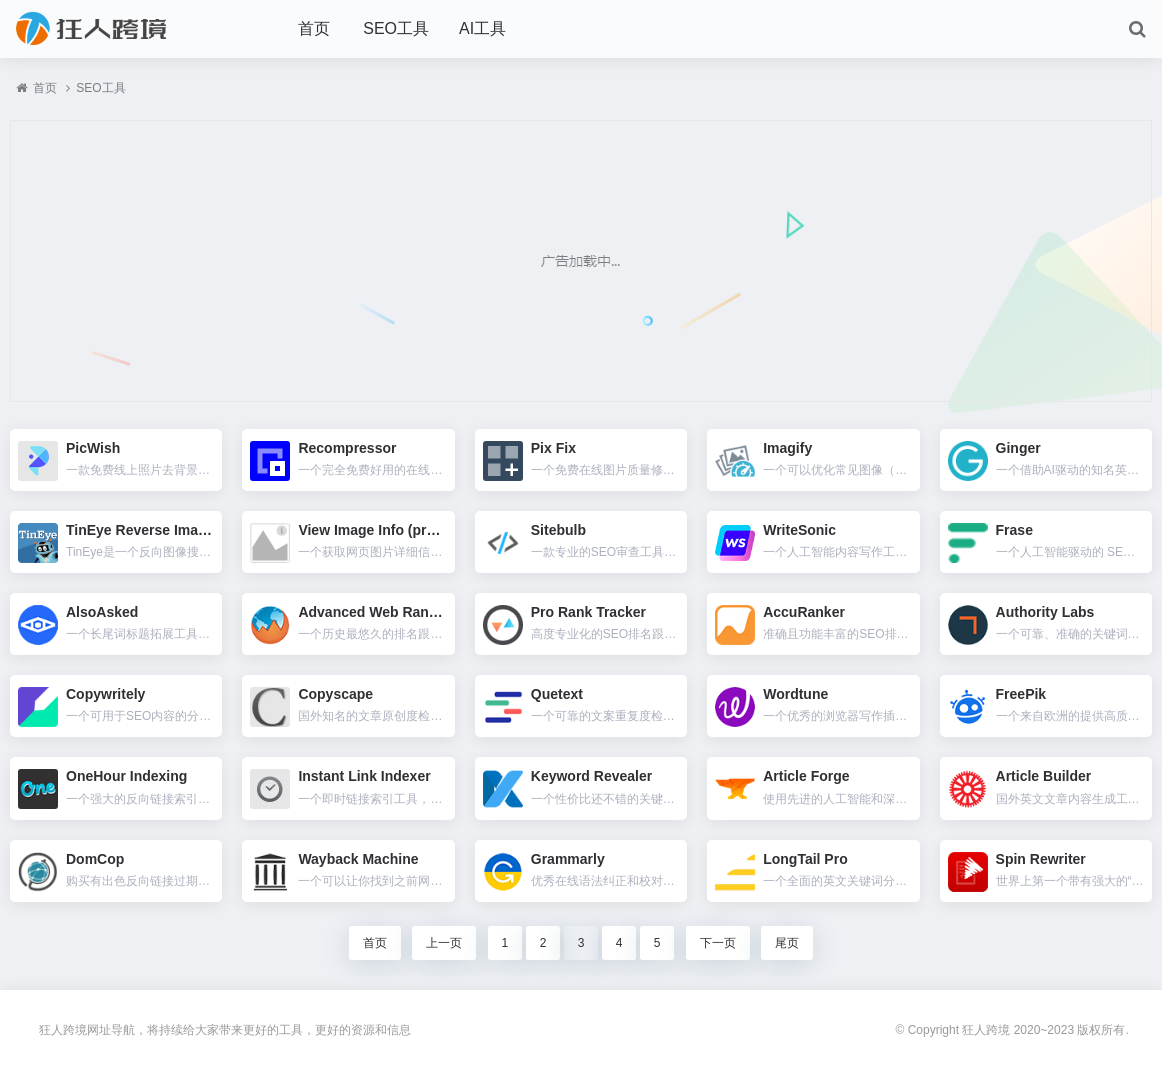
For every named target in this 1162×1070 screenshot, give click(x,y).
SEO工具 (396, 28)
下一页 (718, 943)
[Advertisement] (581, 261)
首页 (314, 28)
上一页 (444, 943)
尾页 (787, 943)
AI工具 (482, 28)
